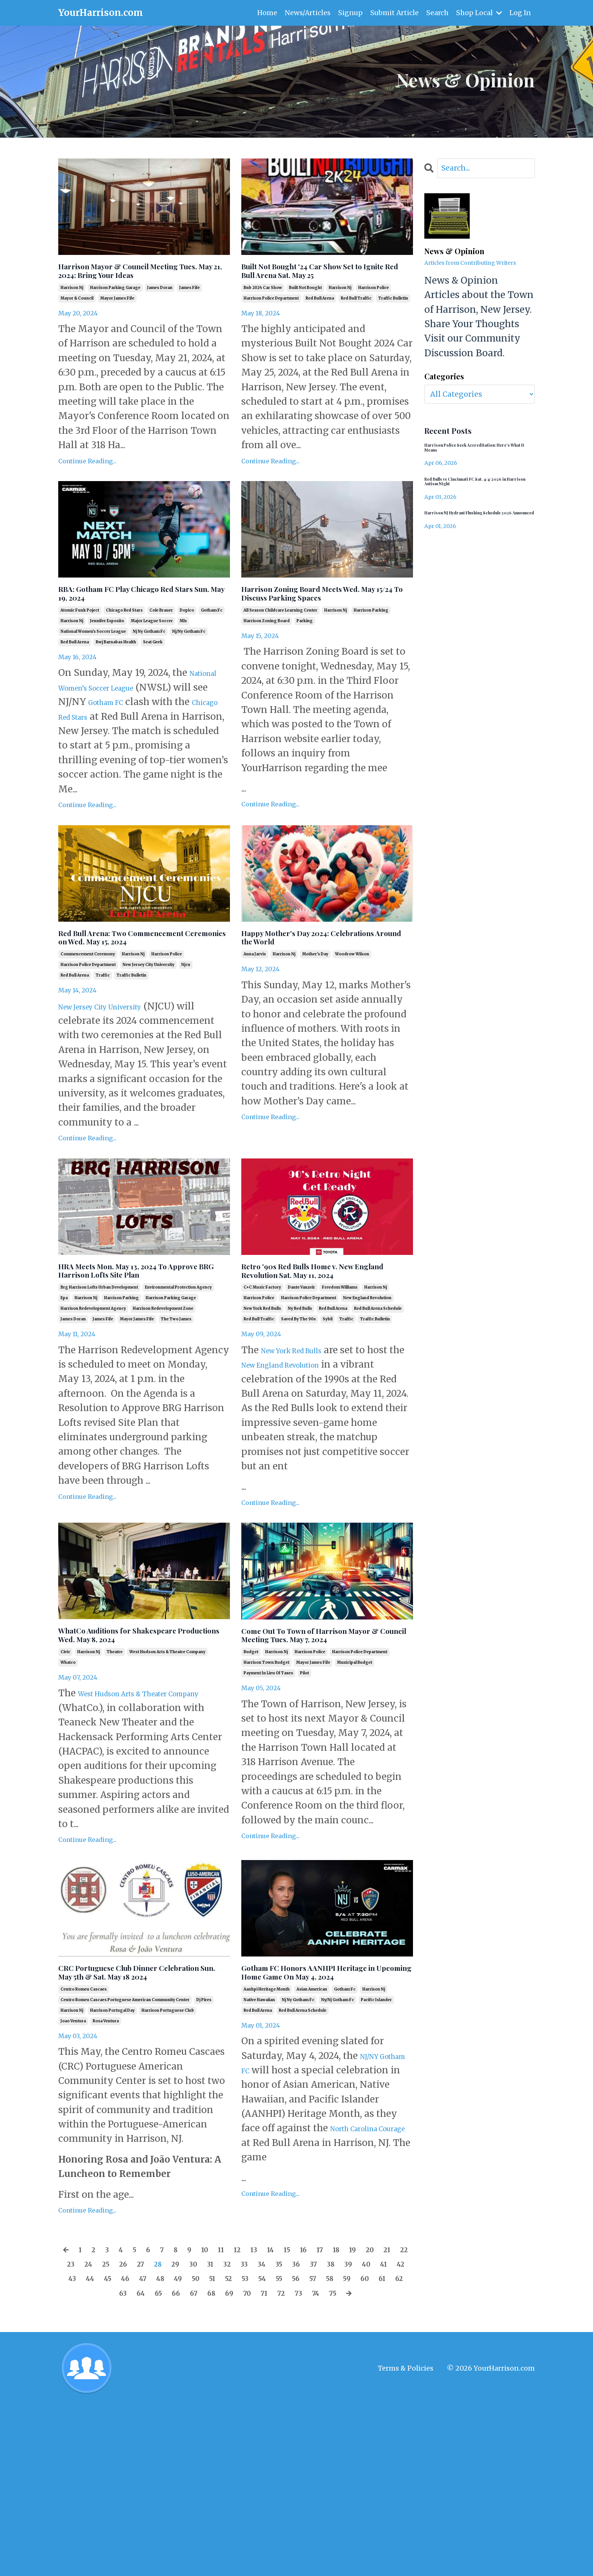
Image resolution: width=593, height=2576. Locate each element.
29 (258, 2419)
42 (172, 2434)
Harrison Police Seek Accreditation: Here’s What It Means (476, 453)
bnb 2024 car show (263, 311)
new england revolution (367, 1406)
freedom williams (339, 1396)
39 (110, 2434)
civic (65, 1784)
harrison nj (72, 311)
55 (91, 2449)
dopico (187, 644)
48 (299, 2434)
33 (339, 2419)
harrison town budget (266, 1794)
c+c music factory (262, 1396)
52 (381, 2434)
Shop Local (478, 12)
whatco (68, 1794)
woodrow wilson (352, 1011)
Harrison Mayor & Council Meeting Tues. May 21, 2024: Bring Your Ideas (130, 283)
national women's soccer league (93, 665)
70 (400, 2449)
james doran (159, 311)
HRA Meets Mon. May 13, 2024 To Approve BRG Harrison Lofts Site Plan (143, 1368)
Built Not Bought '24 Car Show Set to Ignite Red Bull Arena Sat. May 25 (324, 283)
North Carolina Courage (295, 2299)
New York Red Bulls (305, 1459)
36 (400, 2419)
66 (317, 2449)
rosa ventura (106, 2177)
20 (71, 2419)
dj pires (203, 2156)
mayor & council (77, 322)
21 (91, 2419)
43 (193, 2434)
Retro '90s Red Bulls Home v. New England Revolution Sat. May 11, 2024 (316, 1368)
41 (152, 2434)
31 (299, 2419)
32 (319, 2419)
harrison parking (371, 657)
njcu (185, 1035)
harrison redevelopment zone (163, 1417)
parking (304, 668)
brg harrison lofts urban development (99, 1396)
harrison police (373, 311)
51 (361, 2434)
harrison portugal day (112, 2166)
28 (236, 2419)
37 (69, 2434)
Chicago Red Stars (165, 750)
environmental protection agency (178, 1396)
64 (276, 2449)
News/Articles (306, 12)
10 (227, 2405)
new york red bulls (262, 1417)
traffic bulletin (393, 322)
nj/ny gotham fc (188, 665)
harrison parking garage (115, 311)
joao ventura (73, 2177)
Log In (520, 12)
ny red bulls (300, 1417)
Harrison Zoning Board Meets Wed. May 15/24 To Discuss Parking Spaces (320, 629)
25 (174, 2419)
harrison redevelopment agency (93, 1417)
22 (111, 2419)
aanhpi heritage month (267, 2145)
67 (338, 2449)
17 (360, 2405)
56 (111, 2449)
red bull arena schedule (378, 1417)
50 (341, 2434)
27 (216, 2419)
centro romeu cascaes (84, 2145)
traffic (103, 1045)
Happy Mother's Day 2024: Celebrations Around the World (323, 989)
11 (246, 2405)
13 (284, 2405)
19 (399, 2405)
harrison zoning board (267, 668)
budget (251, 1784)
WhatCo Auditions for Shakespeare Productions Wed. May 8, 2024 (139, 1756)
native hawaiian (259, 2156)
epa (64, 1406)
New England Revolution (338, 1473)
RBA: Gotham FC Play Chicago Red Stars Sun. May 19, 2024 (137, 623)
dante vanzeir (301, 1396)
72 (205, 2463)
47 (278, 2434)
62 (234, 2449)
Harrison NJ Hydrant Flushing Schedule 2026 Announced (468, 530)
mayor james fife (117, 322)
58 (152, 2449)
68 (359, 2449)
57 (132, 2449)
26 (195, 2419)
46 (257, 2434)
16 (341, 2405)
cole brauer (161, 644)
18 (380, 2405)
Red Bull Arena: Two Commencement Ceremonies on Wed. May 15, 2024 (143, 996)
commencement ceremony (88, 1024)
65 (297, 2449)
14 (303, 2405)
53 (401, 2434)
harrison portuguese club (167, 2166)
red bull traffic (356, 322)
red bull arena (320, 322)
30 (279, 2419)
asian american (311, 2145)
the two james (176, 1427)
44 (215, 2434)
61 (214, 2449)
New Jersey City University (119, 1076)
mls (183, 654)
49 (320, 2434)
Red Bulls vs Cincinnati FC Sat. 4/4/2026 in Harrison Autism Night (474, 491)
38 (89, 2434)
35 (380, 2419)
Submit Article (393, 12)
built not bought (305, 311)
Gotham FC (188, 736)
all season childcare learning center (280, 657)
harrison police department (271, 322)
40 (132, 2434)
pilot (304, 1805)
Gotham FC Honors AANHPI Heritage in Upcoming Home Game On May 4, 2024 (316, 2117)
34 (359, 2419)
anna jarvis (255, 1011)
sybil (327, 1427)
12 (264, 2405)
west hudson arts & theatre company (167, 1784)
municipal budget (354, 1794)
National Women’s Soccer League (134, 721)
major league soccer (152, 654)
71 (185, 2463)
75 (267, 2463)
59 (173, 2449)
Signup (348, 12)
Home (265, 12)
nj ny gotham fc (149, 665)
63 (255, 2449)
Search (436, 12)
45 (236, 2434)
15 (322, 2405)
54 (70, 2449)
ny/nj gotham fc (337, 2156)
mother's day (315, 1011)
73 (226, 2463)
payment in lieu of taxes (268, 1805)
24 (153, 2419)
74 (246, 2463)
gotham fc (211, 644)
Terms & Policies (405, 2539)
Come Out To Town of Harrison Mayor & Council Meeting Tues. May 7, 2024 (324, 1756)
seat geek (153, 676)
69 (379, 2449)
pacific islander (376, 2156)
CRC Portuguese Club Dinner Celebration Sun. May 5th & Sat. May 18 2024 (141, 2117)
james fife (189, 311)
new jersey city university (148, 1035)
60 (194, 2449)
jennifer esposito (107, 654)
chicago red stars (124, 644)
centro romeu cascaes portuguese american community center (125, 2156)
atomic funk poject (80, 644)
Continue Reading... (87, 485)
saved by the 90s (298, 1427)
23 (132, 2419)
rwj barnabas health (116, 676)
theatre (115, 1784)
